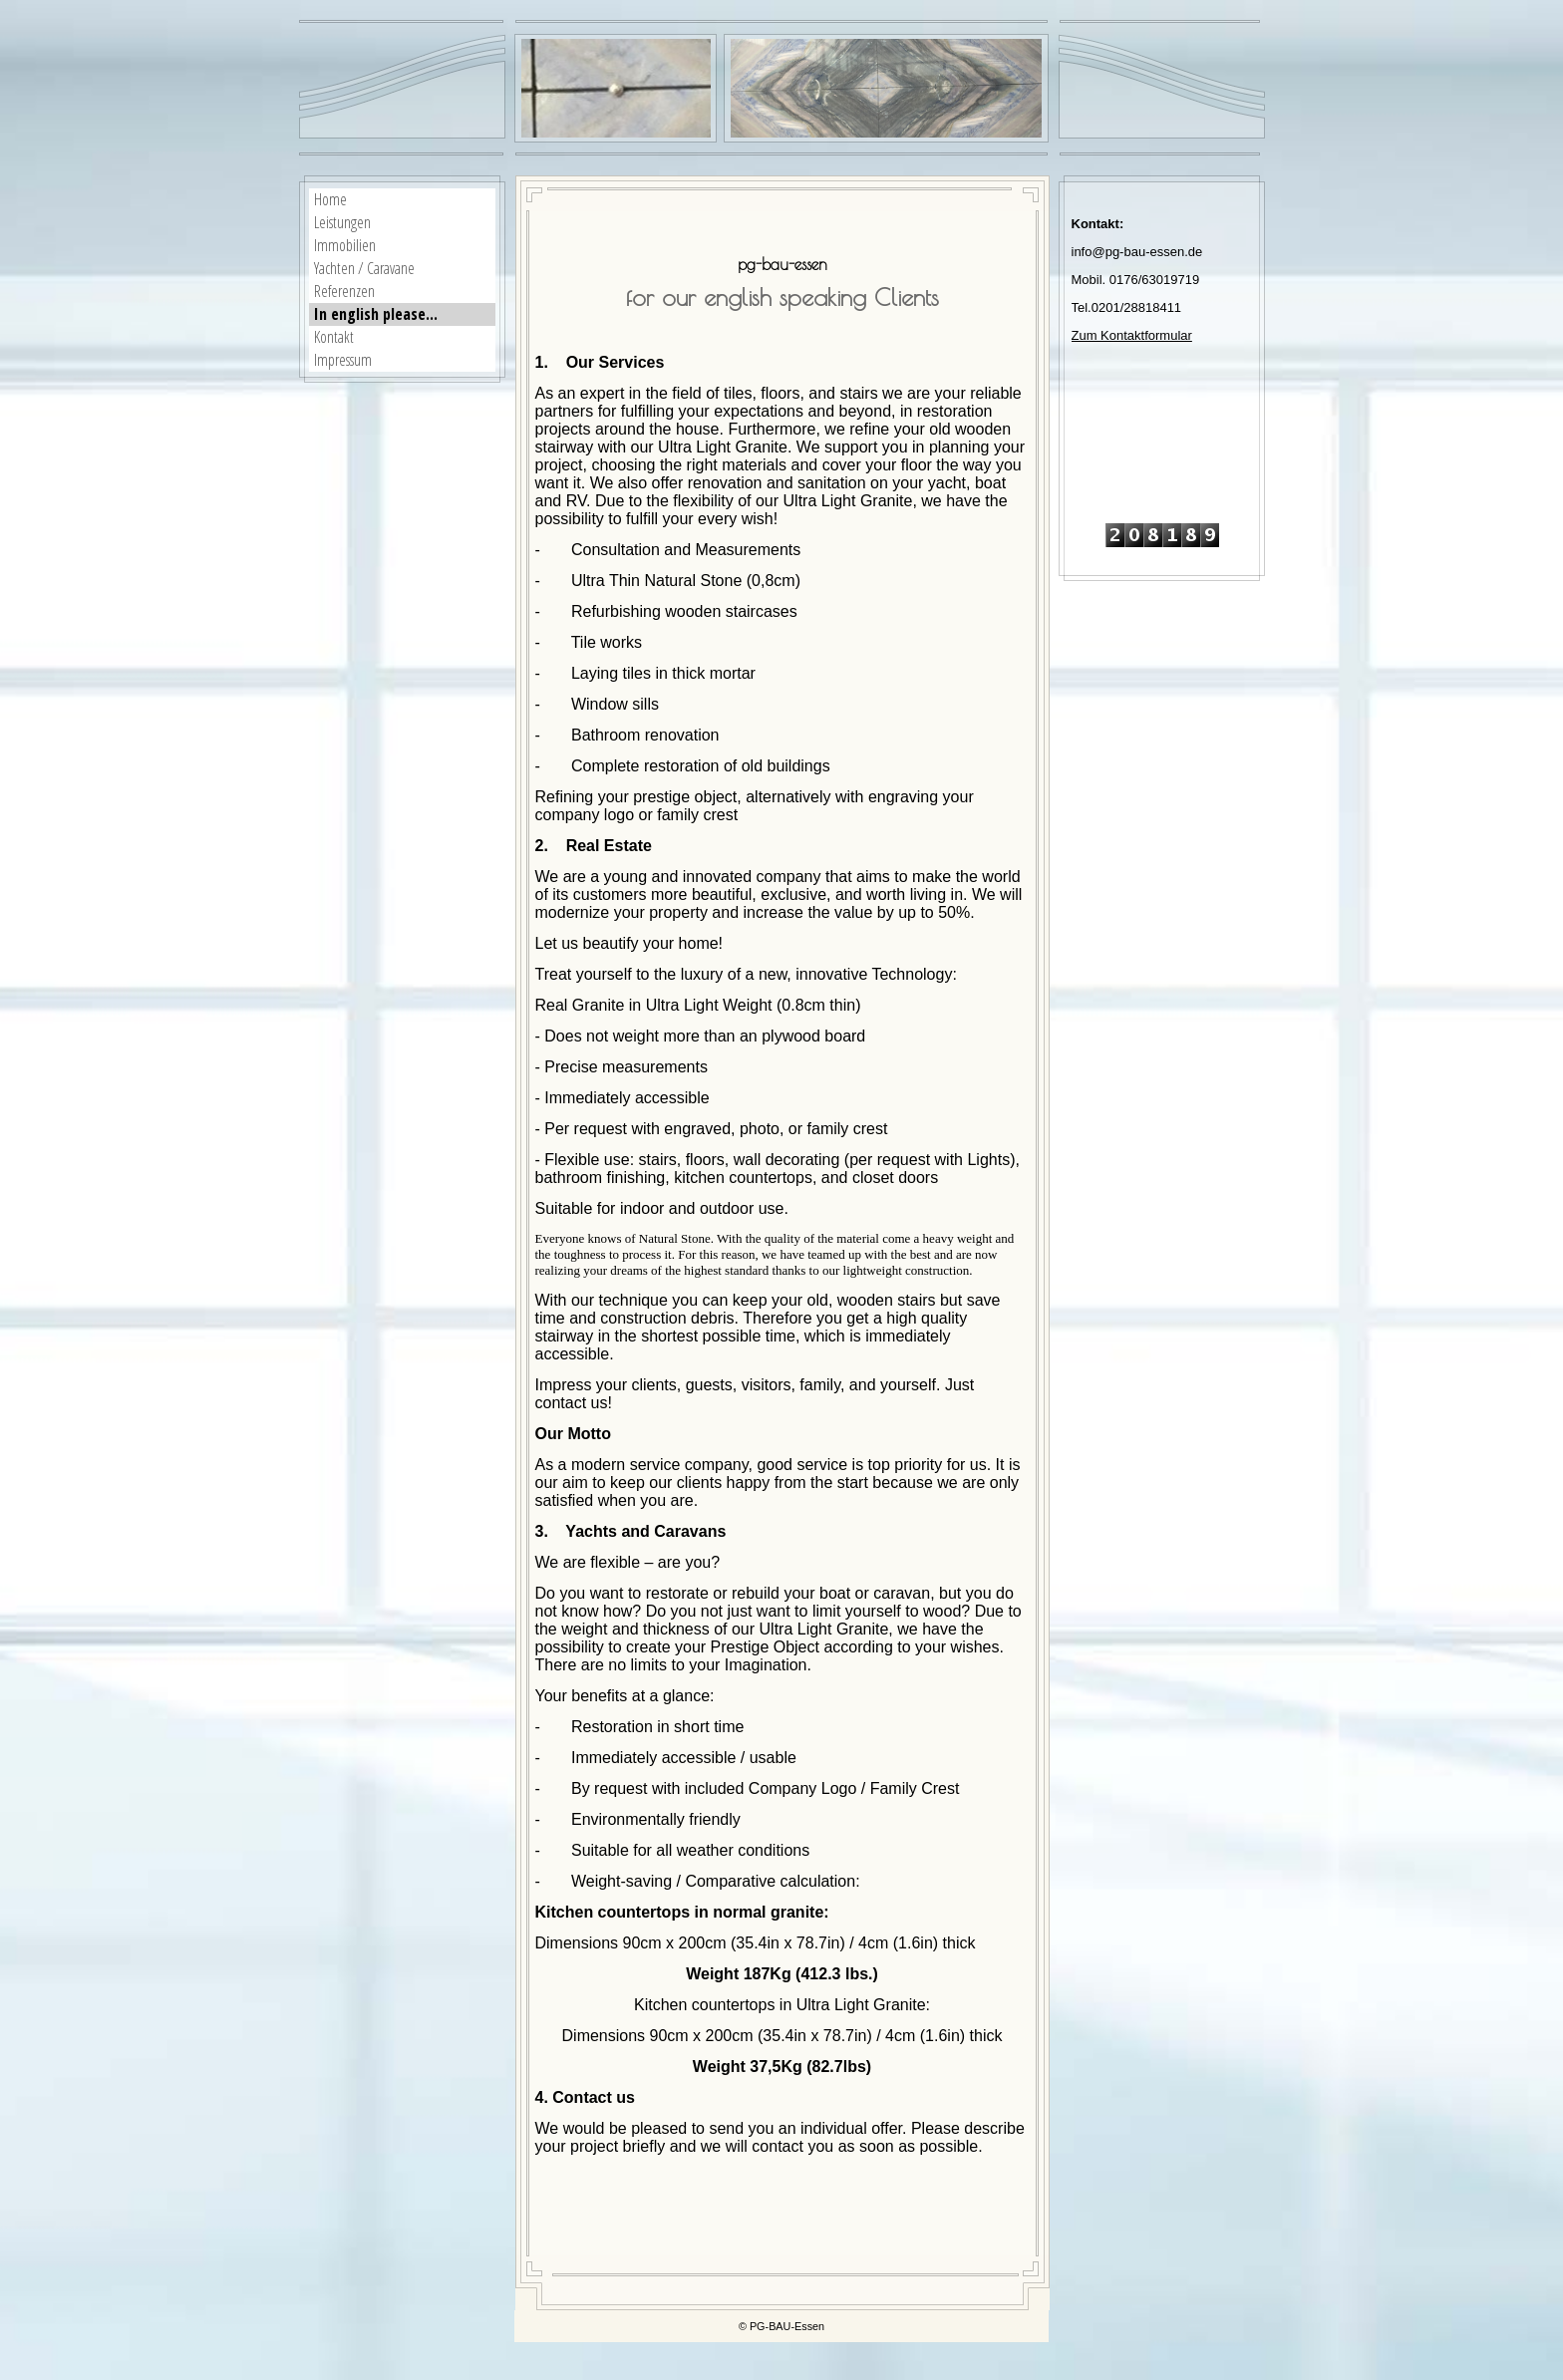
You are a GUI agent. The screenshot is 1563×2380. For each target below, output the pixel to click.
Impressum (343, 360)
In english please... (376, 314)
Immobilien (345, 245)
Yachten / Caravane (364, 268)
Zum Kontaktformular (1132, 335)
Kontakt (334, 337)
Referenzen (344, 291)
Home (330, 199)
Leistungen (342, 222)
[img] (886, 88)
